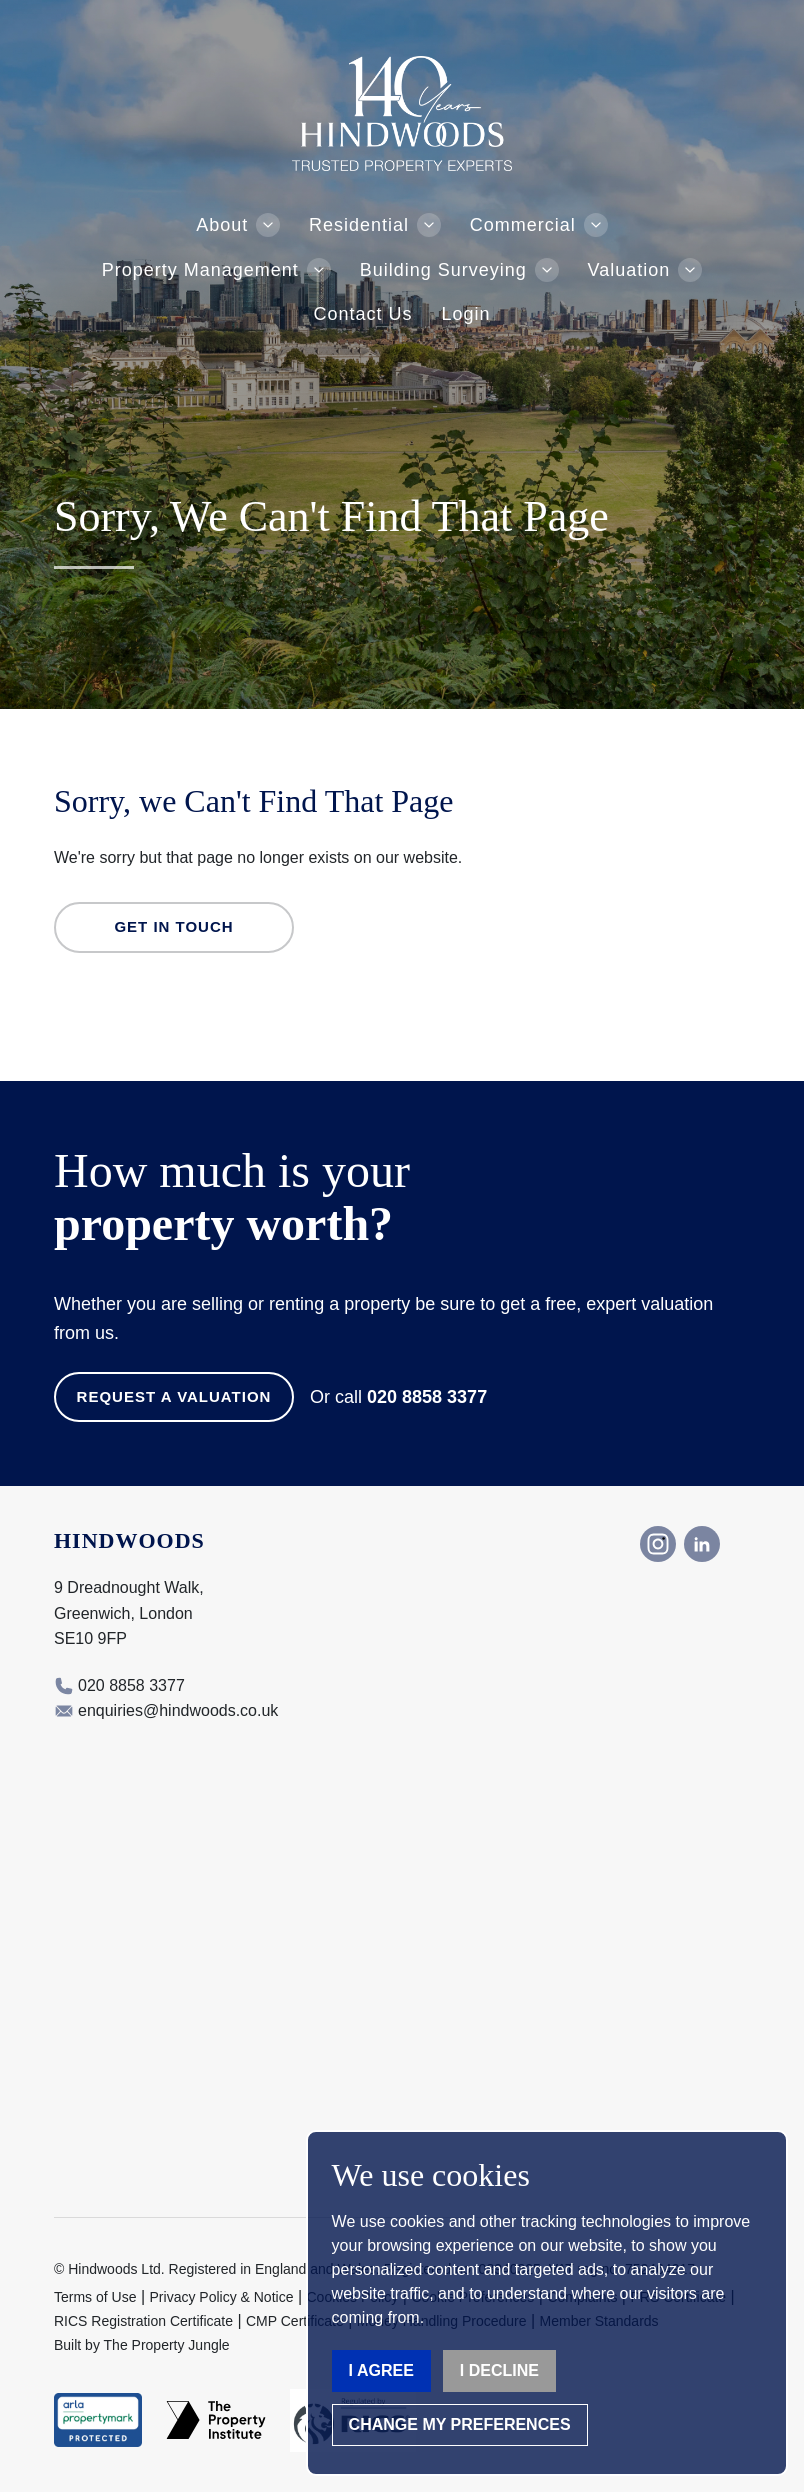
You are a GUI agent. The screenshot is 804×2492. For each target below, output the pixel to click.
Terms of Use (95, 2297)
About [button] (222, 225)
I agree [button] (381, 2370)
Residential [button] (359, 225)
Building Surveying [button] (443, 270)
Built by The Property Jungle (142, 2345)
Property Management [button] (200, 270)
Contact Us (363, 314)
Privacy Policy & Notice (222, 2297)
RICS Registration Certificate (143, 2321)
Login (465, 314)
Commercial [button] (523, 225)
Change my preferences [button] (460, 2424)
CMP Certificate (295, 2321)
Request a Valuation (174, 1396)
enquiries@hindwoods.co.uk (178, 1710)
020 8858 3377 (427, 1397)
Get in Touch (173, 926)
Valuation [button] (629, 270)
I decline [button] (499, 2370)
